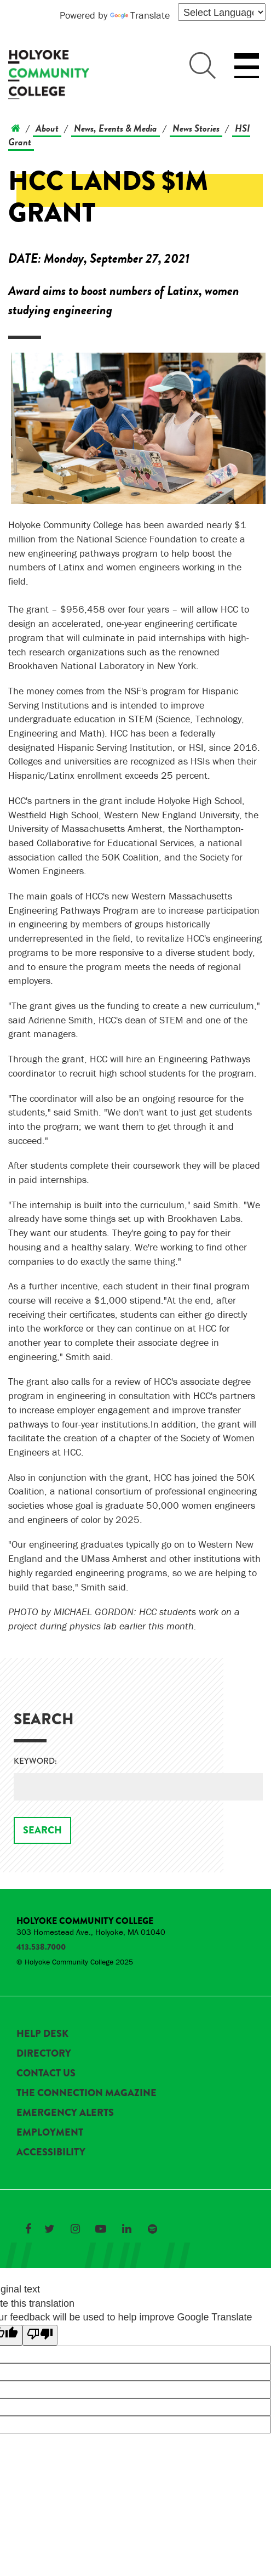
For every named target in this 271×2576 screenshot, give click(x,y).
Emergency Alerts (65, 2112)
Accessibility (50, 2152)
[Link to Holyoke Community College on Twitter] (49, 2229)
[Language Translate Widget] (222, 12)
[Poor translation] (39, 2335)
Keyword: (35, 1761)
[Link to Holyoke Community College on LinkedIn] (126, 2229)
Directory (43, 2053)
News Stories (196, 128)
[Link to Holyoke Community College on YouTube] (100, 2229)
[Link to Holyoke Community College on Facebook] (28, 2229)
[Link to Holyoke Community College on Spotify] (152, 2229)
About (47, 128)
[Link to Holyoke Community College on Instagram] (75, 2229)
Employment (49, 2132)
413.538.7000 (41, 1947)
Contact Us (46, 2073)
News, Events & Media (115, 128)
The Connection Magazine (86, 2093)
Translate (140, 15)
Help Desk (42, 2033)
